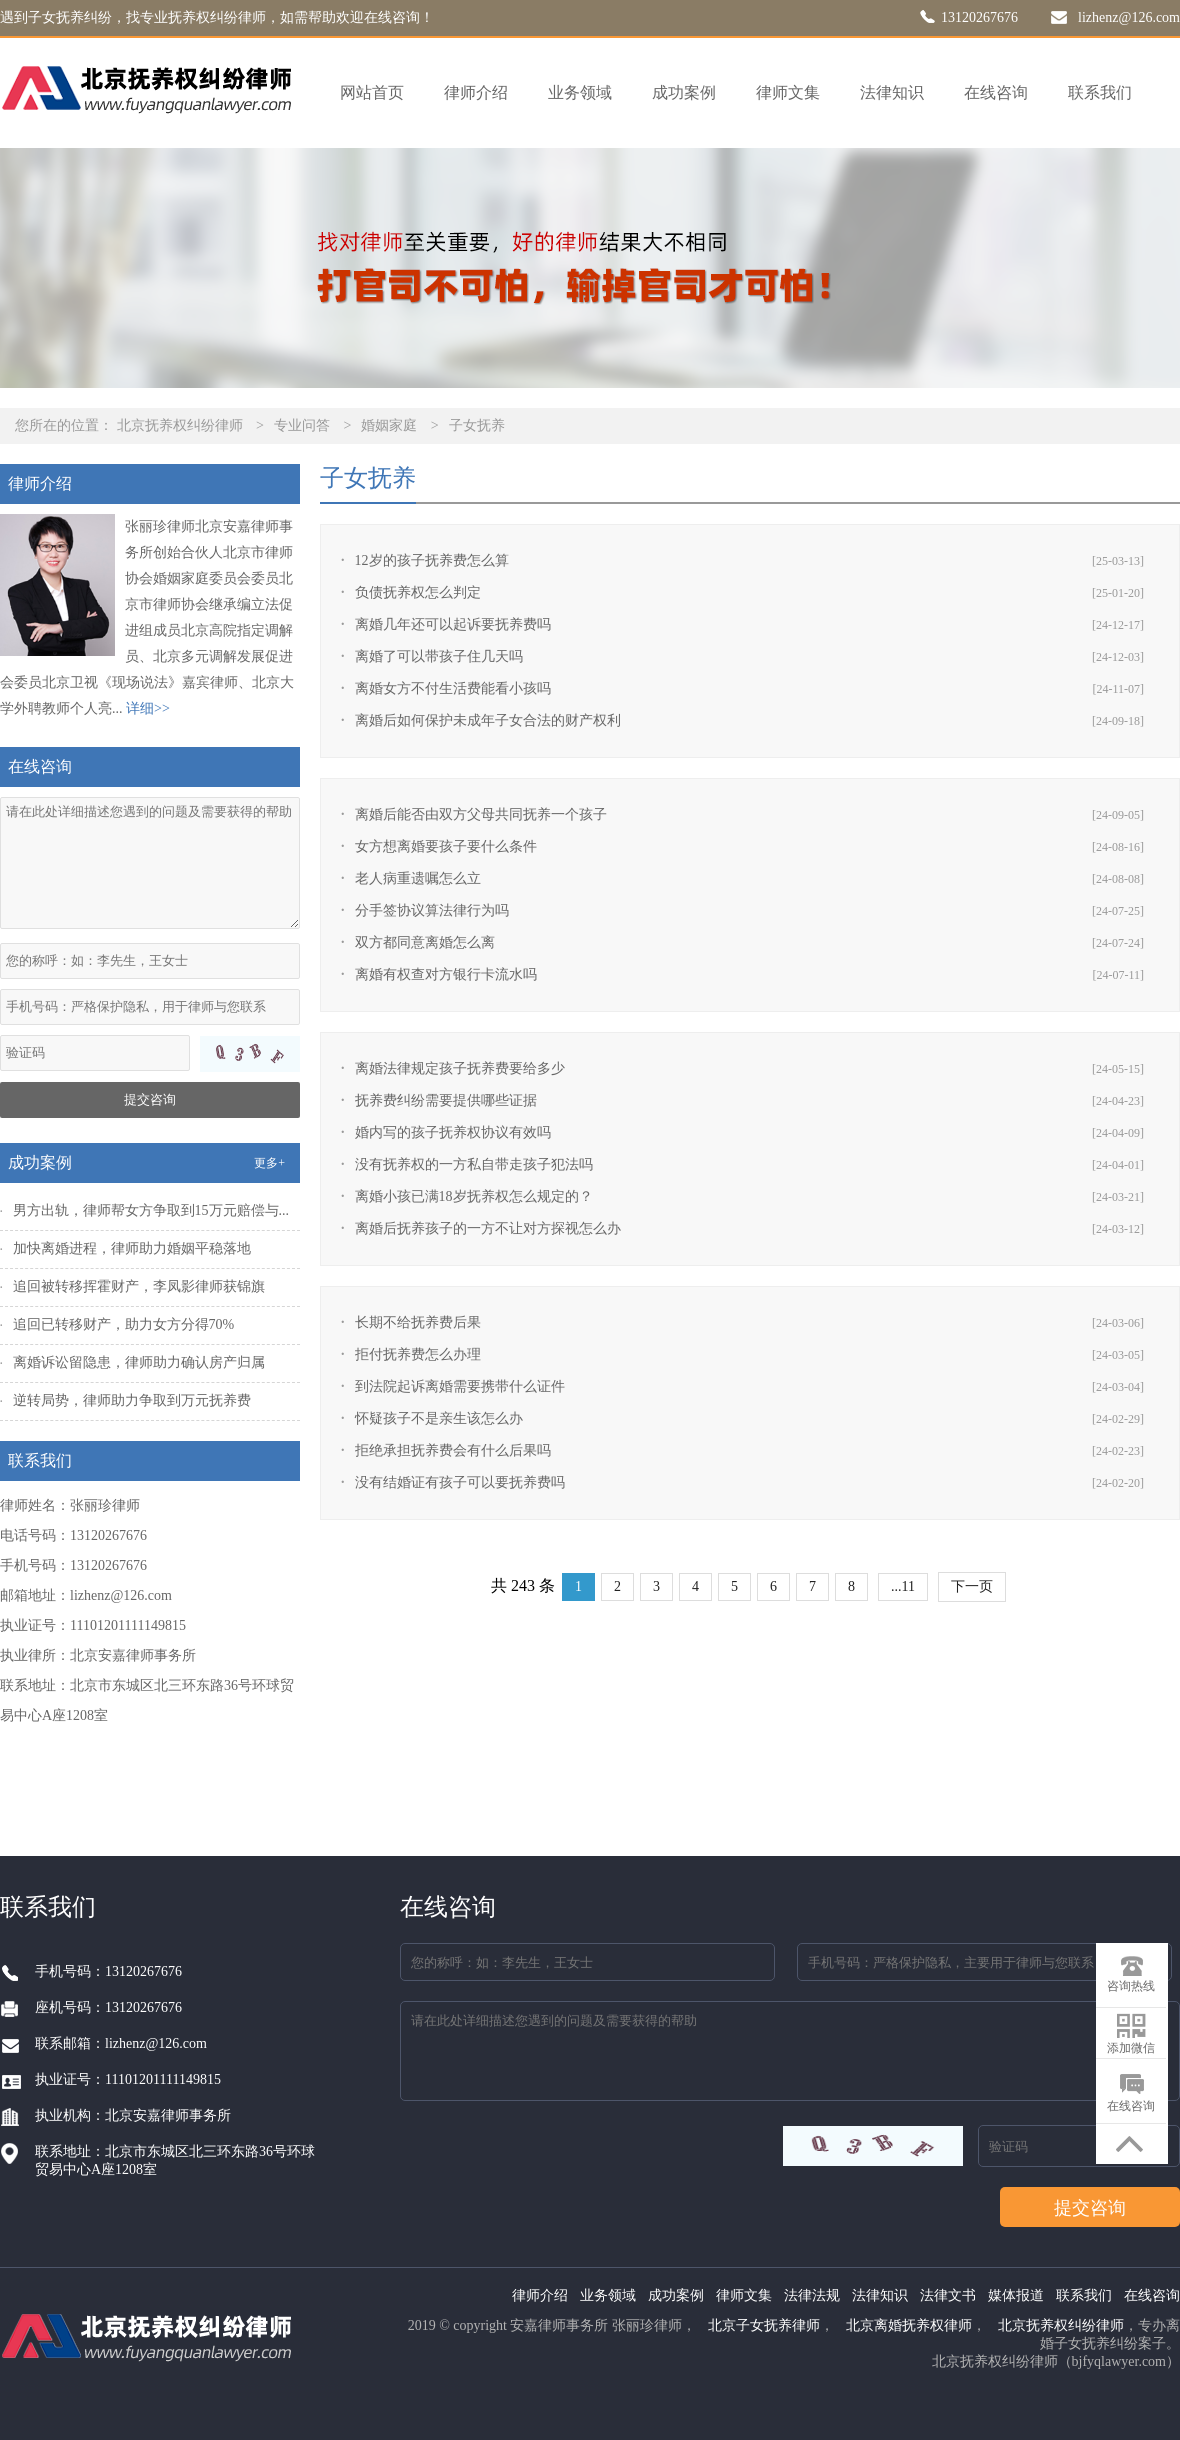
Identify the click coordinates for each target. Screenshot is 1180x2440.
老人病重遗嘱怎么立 (418, 878)
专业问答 (302, 425)
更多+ (269, 1163)
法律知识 (892, 92)
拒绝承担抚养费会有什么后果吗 (453, 1450)
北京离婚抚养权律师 (909, 2325)
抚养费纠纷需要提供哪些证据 (446, 1100)
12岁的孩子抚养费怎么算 (432, 560)
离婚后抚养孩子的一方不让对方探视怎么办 (488, 1228)
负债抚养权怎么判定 (418, 592)
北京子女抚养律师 (764, 2325)
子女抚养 (477, 425)
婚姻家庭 (389, 425)
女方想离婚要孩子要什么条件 (446, 846)
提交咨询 (150, 1099)
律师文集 (788, 92)
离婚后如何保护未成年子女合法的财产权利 (488, 720)
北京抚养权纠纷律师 (180, 425)
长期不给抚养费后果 (418, 1322)
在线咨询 (996, 92)
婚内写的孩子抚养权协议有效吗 (453, 1132)
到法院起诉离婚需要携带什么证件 (460, 1386)
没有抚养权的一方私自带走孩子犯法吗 (474, 1164)
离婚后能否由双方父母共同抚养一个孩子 (481, 814)
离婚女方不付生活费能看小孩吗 (453, 688)
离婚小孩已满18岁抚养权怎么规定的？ (474, 1196)
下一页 (972, 1586)
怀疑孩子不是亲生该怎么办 (439, 1418)
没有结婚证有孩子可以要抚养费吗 (460, 1482)
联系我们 (1100, 92)
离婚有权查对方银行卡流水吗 (446, 974)
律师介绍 (476, 92)
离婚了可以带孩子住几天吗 (439, 656)
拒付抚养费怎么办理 (418, 1354)
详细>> (148, 708)
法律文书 (948, 2295)
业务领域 (580, 92)
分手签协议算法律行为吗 (432, 910)
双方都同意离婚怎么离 (425, 942)
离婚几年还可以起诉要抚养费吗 (453, 624)
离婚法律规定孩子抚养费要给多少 (460, 1068)
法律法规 (812, 2295)
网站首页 (372, 92)
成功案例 (684, 92)
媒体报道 (1016, 2295)
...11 (903, 1586)
